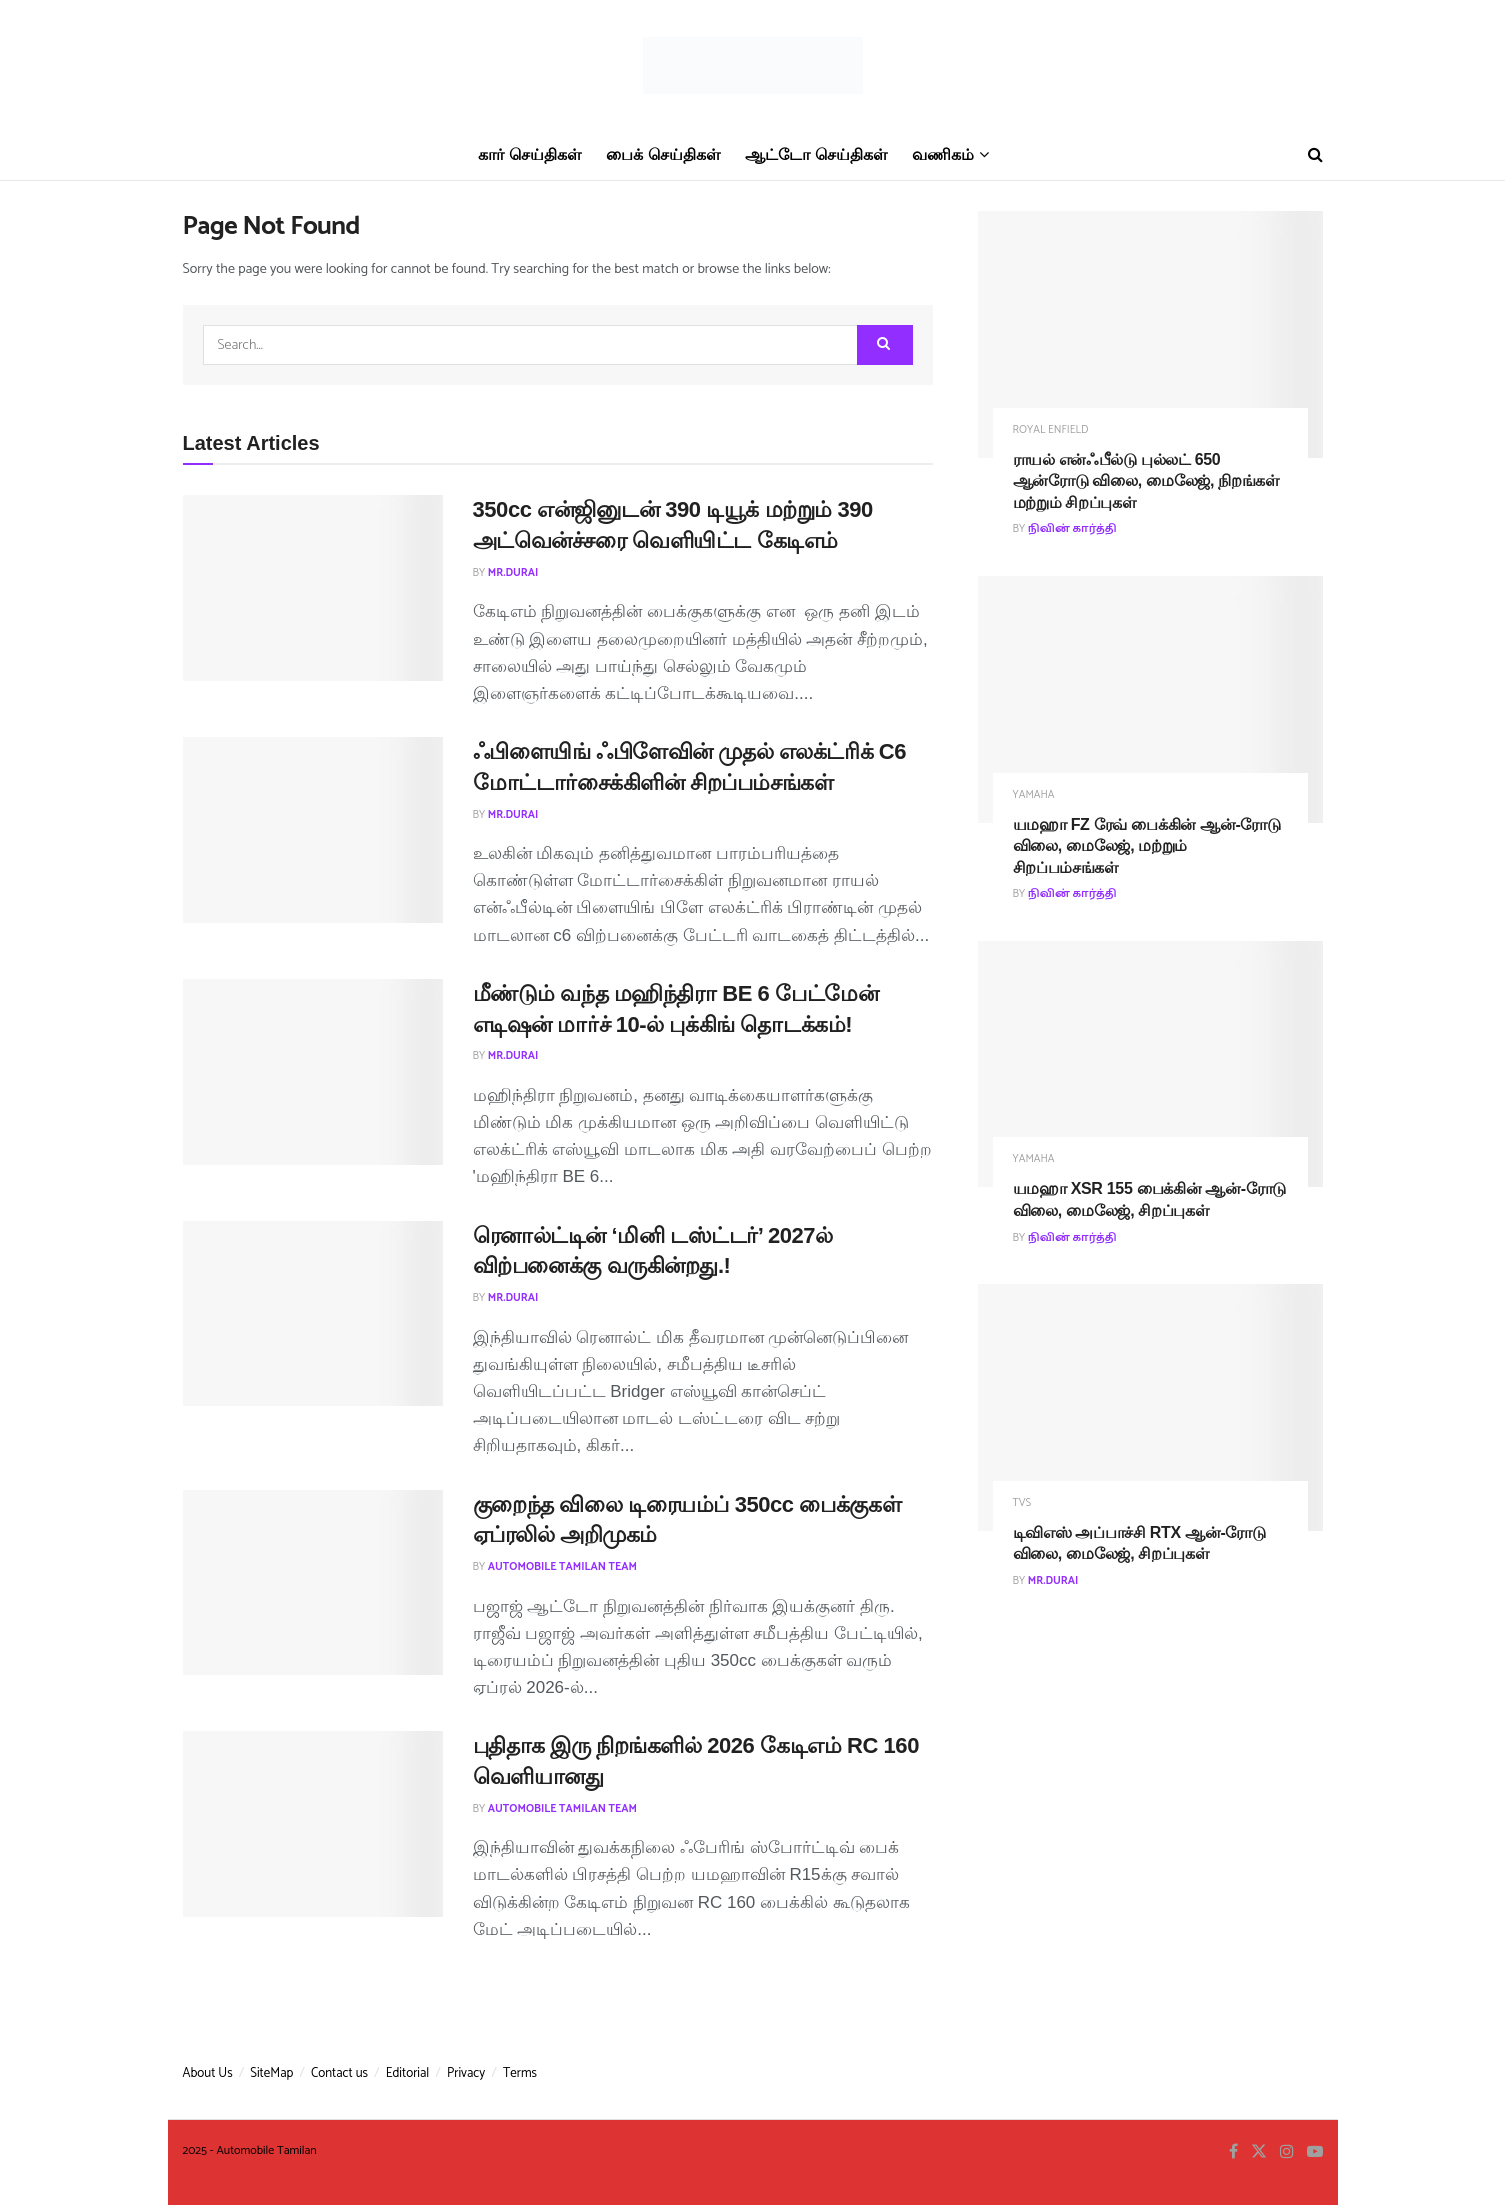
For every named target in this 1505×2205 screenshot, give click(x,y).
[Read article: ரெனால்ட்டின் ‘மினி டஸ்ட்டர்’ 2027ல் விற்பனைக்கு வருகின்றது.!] (313, 1314)
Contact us (339, 2073)
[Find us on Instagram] (1287, 2152)
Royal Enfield (1051, 430)
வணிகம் (943, 154)
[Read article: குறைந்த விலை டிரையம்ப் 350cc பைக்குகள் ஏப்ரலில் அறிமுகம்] (313, 1583)
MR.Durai (513, 573)
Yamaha (1034, 795)
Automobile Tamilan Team (562, 1567)
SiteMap (271, 2073)
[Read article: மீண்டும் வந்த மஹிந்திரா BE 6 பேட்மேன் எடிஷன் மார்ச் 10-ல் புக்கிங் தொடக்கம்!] (313, 1072)
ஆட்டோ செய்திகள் (815, 154)
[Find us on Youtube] (1315, 2152)
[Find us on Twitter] (1259, 2152)
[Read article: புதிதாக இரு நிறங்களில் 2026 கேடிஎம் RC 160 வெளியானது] (313, 1824)
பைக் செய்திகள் (662, 154)
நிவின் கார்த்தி (1072, 529)
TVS (1022, 1503)
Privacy (466, 2073)
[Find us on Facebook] (1233, 2152)
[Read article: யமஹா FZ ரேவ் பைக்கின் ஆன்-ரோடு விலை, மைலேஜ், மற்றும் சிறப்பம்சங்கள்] (1150, 699)
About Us (208, 2073)
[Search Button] (1315, 155)
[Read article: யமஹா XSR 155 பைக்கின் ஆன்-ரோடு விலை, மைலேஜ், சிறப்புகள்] (1150, 1064)
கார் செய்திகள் (529, 154)
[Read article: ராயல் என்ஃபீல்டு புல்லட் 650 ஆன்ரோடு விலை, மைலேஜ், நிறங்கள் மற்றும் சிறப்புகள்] (1150, 334)
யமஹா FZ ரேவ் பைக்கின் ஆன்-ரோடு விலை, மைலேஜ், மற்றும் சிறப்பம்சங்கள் (1147, 846)
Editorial (408, 2073)
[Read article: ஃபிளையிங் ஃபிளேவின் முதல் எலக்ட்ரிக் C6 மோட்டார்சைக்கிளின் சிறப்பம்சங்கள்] (313, 830)
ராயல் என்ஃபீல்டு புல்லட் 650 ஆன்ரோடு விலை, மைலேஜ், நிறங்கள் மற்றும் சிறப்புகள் (1146, 481)
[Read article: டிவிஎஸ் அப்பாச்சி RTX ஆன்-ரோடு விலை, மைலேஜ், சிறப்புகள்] (1150, 1407)
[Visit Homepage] (753, 65)
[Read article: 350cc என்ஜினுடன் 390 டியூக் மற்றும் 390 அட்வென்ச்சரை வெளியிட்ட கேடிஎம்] (313, 588)
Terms (520, 2073)
